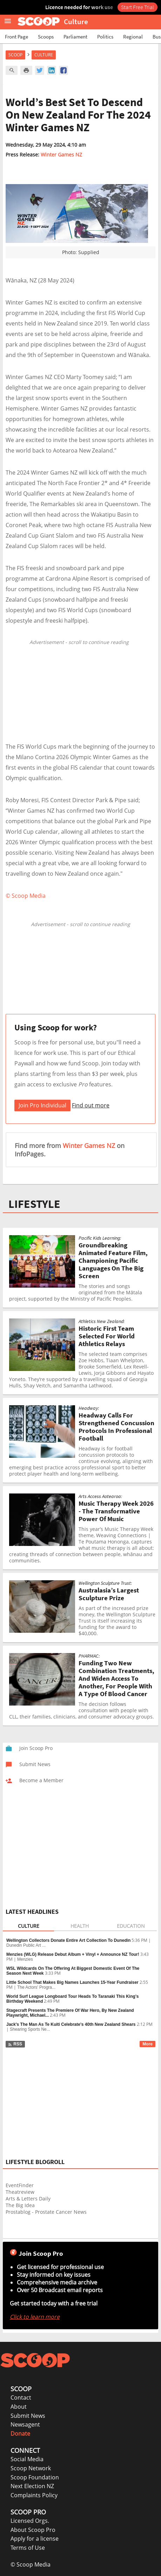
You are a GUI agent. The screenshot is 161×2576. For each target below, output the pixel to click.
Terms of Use (28, 2547)
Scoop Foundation (35, 2477)
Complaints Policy (34, 2495)
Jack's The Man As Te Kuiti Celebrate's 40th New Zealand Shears (71, 2024)
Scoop (15, 55)
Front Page (16, 36)
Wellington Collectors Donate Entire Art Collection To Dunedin (68, 1940)
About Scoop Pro (33, 2530)
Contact (21, 2397)
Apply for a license (35, 2538)
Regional (133, 36)
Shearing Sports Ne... (30, 2029)
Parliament (75, 36)
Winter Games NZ (61, 154)
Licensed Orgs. (30, 2521)
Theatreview (20, 2192)
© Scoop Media (31, 2564)
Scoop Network (31, 2468)
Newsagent (25, 2424)
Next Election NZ (32, 2486)
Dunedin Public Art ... (26, 1945)
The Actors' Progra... (36, 1987)
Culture (43, 55)
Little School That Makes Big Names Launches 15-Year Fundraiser (72, 1982)
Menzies (25, 1959)
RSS (15, 2044)
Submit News (28, 2415)
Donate (20, 2433)
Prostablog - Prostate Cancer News (46, 2211)
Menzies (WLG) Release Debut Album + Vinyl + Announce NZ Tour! (72, 1954)
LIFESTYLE (34, 1204)
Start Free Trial (137, 7)
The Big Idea (20, 2205)
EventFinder (20, 2185)
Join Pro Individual (42, 1105)
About (19, 2406)
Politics (105, 36)
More (147, 2044)
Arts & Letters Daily (28, 2198)
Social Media (27, 2459)
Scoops (46, 36)
